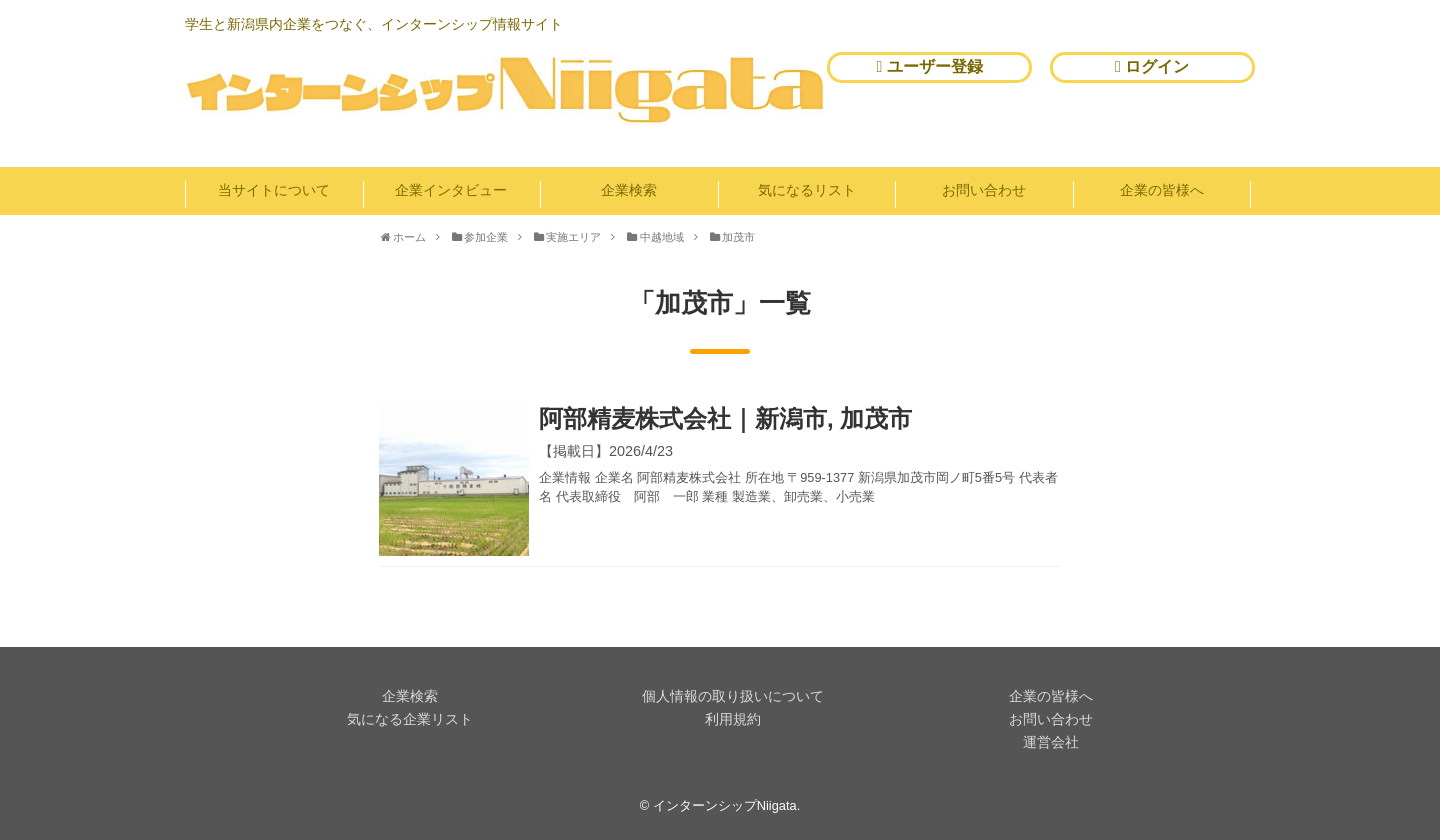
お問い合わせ (984, 190)
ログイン (1152, 66)
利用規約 (733, 719)
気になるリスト (807, 190)
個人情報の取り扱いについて (733, 696)
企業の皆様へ (1162, 190)
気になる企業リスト (410, 719)
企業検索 (629, 190)
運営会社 (1051, 742)
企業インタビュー (451, 190)
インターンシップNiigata (725, 805)
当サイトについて (274, 190)
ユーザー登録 (930, 66)
